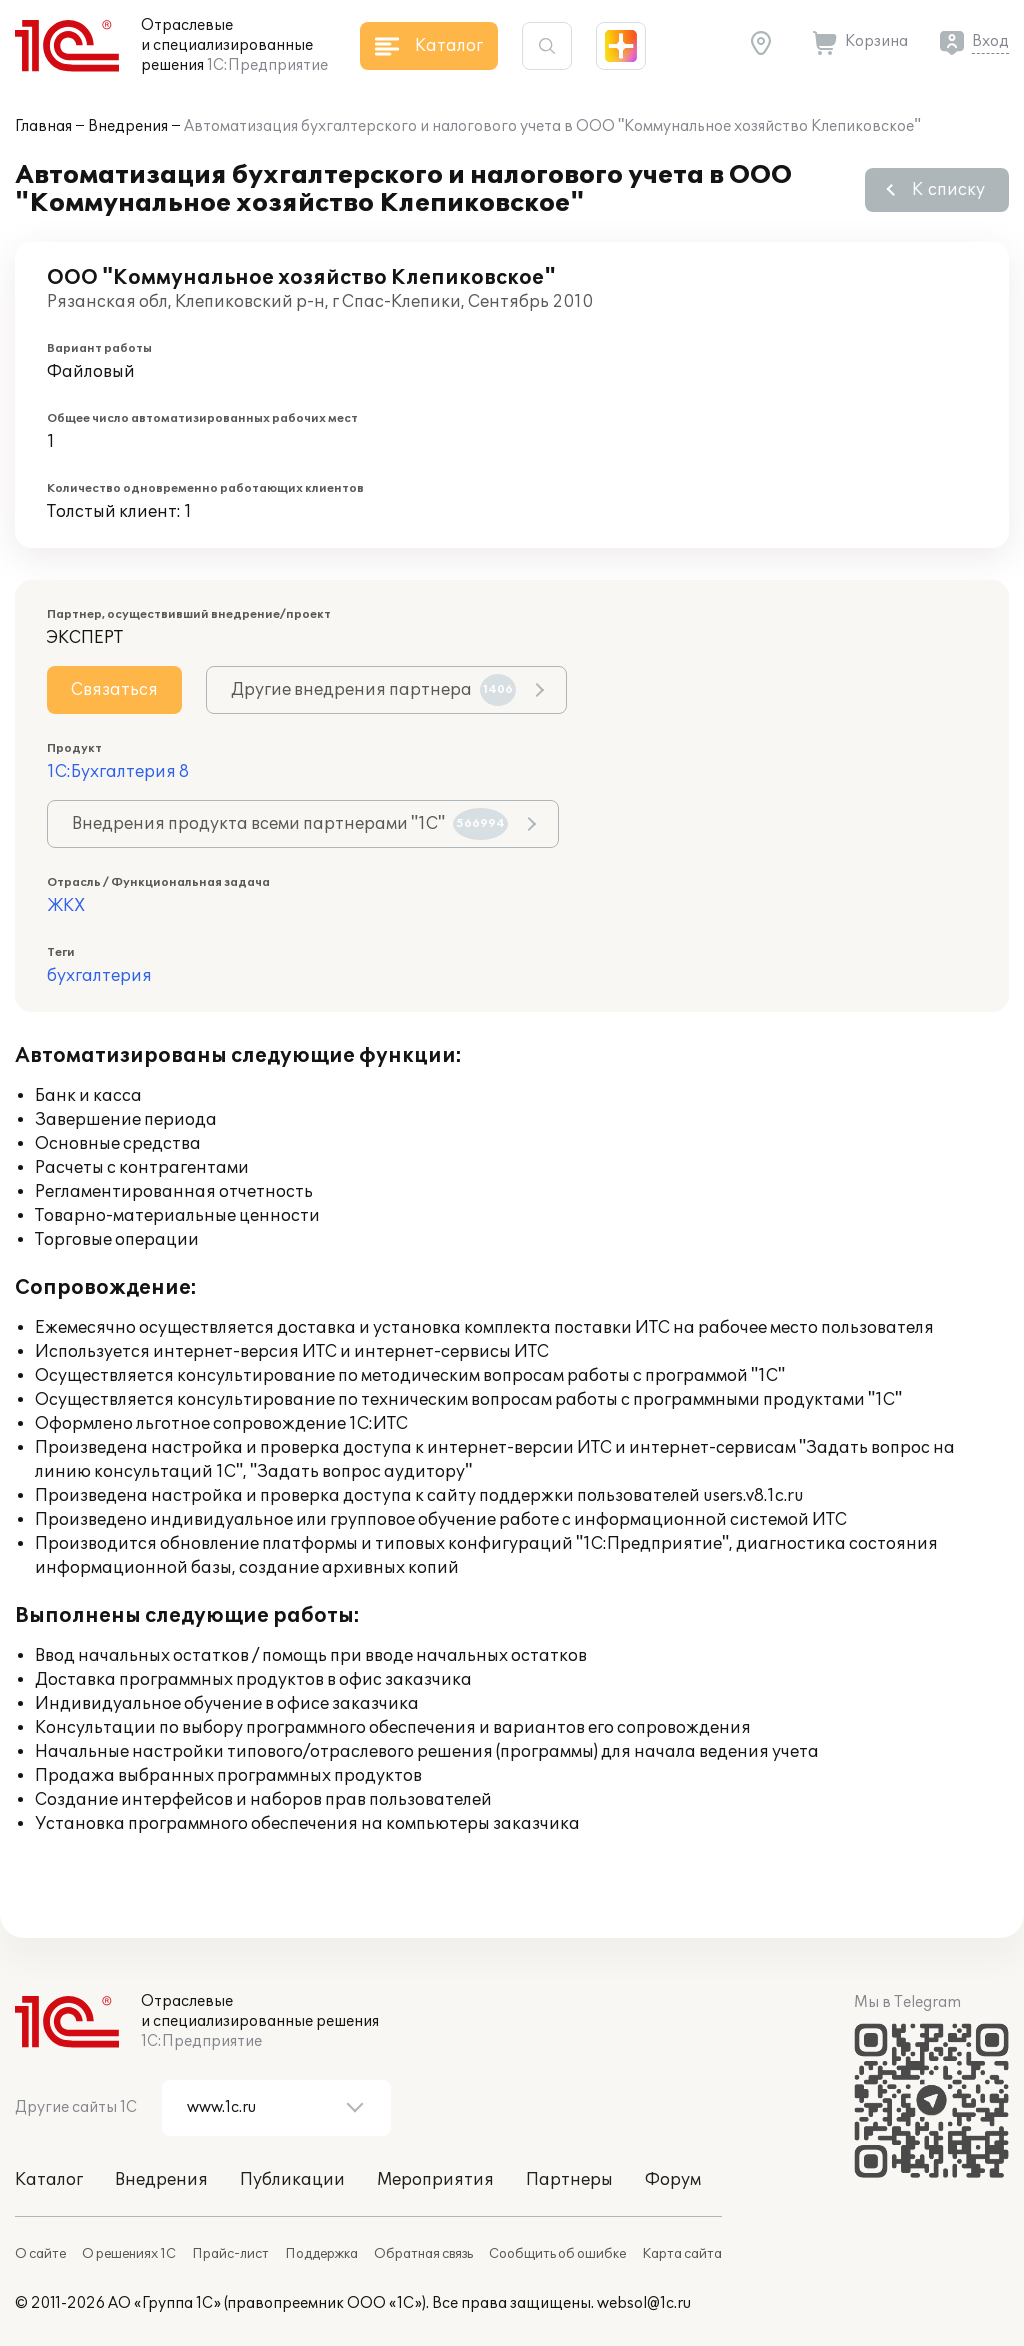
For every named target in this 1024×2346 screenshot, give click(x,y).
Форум (673, 2180)
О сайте (40, 2254)
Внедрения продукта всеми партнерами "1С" (290, 824)
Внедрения (128, 126)
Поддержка (321, 2254)
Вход (990, 41)
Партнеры (569, 2180)
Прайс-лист (230, 2254)
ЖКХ (66, 906)
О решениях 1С (129, 2254)
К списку (948, 190)
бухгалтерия (99, 976)
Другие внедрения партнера (373, 690)
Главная (43, 126)
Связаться (114, 690)
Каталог (49, 2180)
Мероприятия (435, 2180)
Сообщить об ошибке (557, 2254)
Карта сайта (682, 2254)
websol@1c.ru (644, 2303)
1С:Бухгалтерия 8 (118, 772)
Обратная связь (423, 2254)
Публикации (292, 2180)
